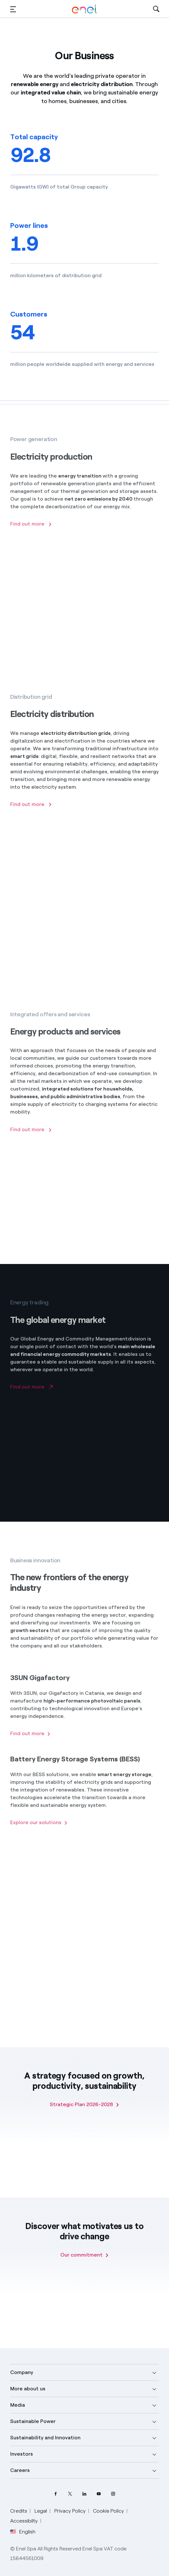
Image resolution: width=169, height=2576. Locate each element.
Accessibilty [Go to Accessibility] (24, 2521)
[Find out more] (31, 1136)
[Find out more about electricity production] (31, 531)
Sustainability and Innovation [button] (45, 2438)
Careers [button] (20, 2470)
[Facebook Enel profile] (56, 2494)
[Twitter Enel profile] (70, 2494)
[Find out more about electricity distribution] (31, 811)
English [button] (22, 2531)
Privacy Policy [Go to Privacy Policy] (70, 2511)
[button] (13, 9)
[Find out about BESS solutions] (39, 1830)
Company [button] (21, 2372)
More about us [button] (27, 2389)
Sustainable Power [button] (33, 2421)
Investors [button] (21, 2454)
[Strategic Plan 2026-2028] (84, 2104)
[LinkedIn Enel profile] (84, 2494)
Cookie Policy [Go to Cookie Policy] (108, 2511)
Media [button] (17, 2405)
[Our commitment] (84, 2255)
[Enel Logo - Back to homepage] (84, 9)
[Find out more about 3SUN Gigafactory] (30, 1740)
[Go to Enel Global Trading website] (31, 1393)
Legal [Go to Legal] (41, 2511)
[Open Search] (156, 9)
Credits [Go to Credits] (18, 2511)
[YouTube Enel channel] (99, 2494)
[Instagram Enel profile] (113, 2494)
